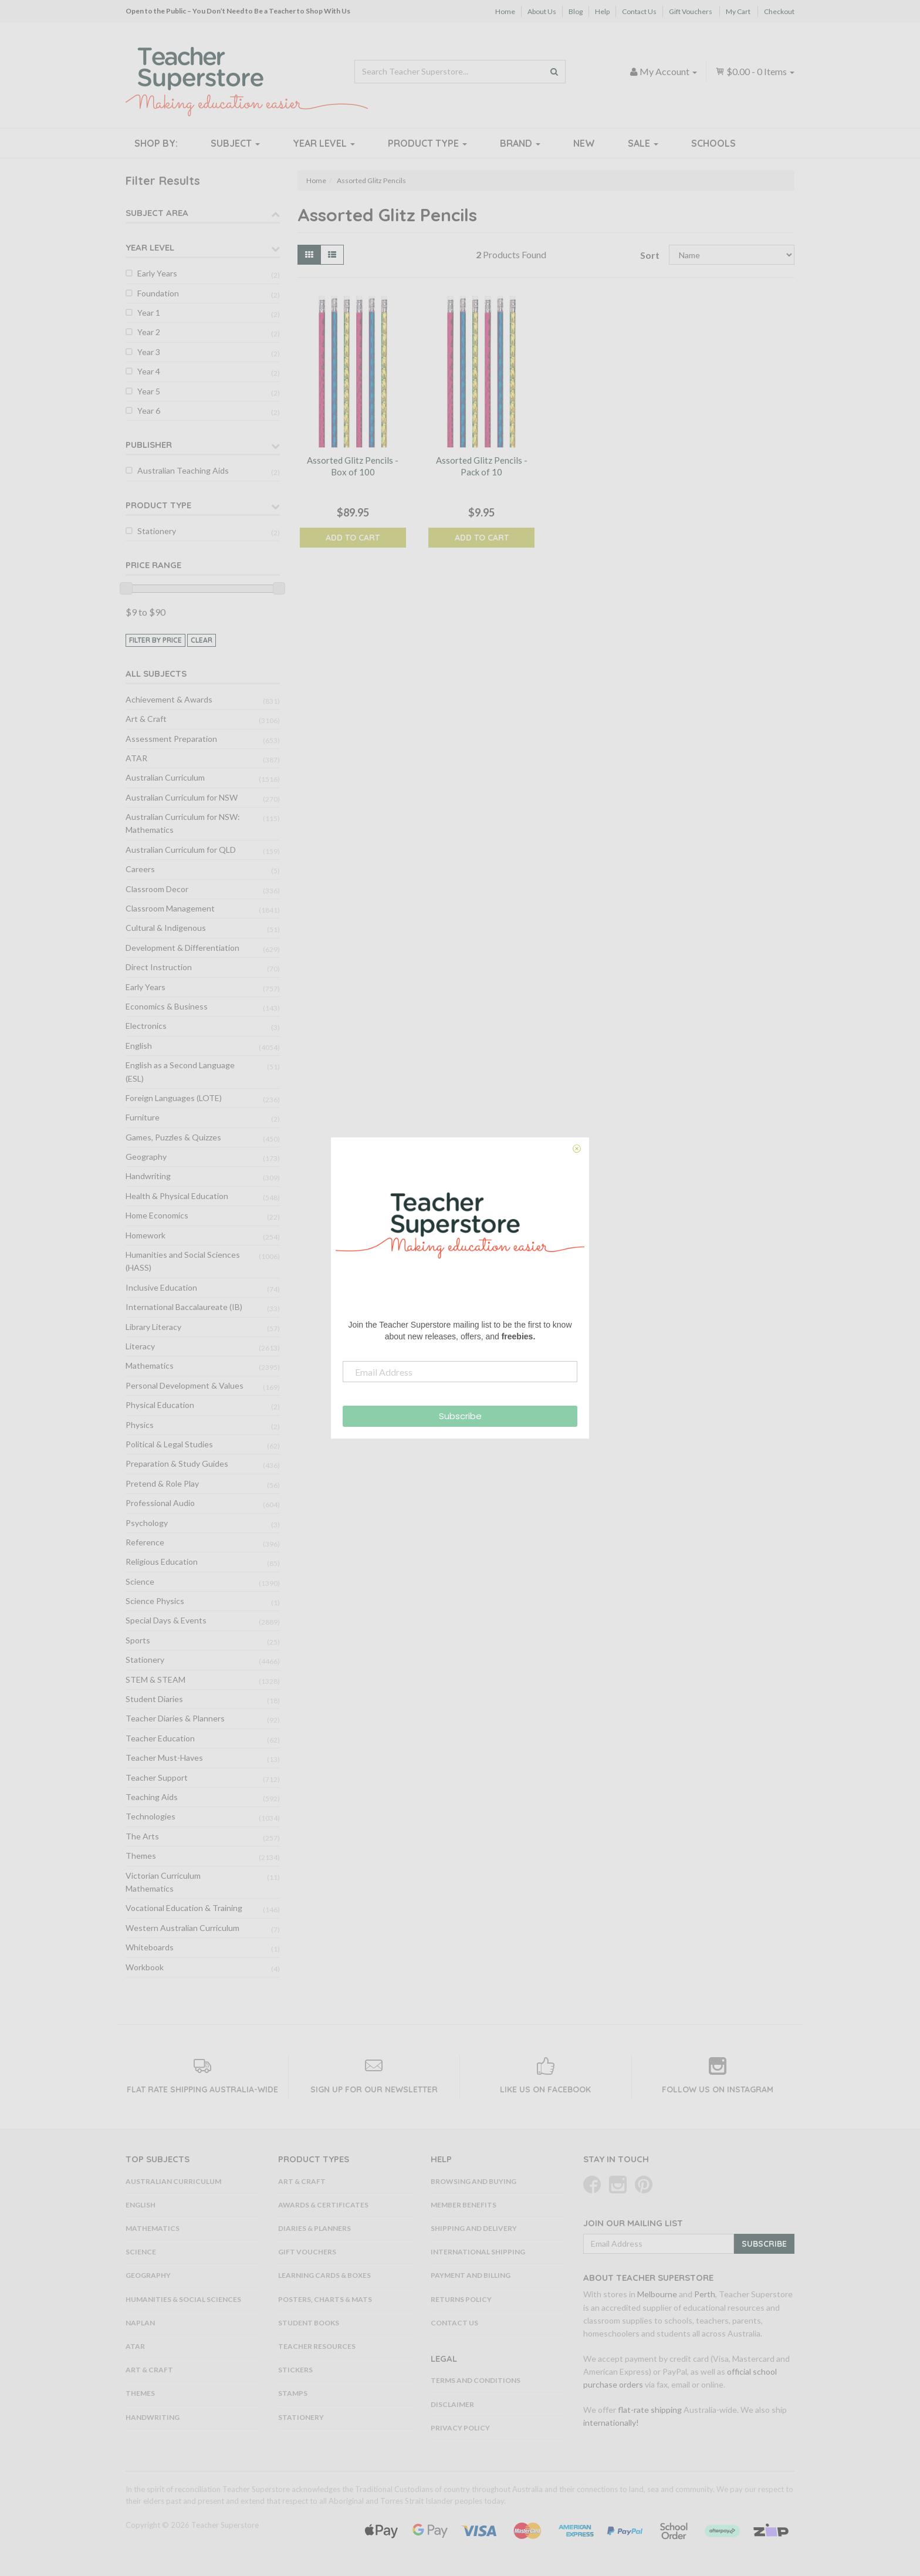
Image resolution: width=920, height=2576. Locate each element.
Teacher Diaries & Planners (175, 1718)
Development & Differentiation (182, 948)
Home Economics (157, 1215)
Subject (235, 143)
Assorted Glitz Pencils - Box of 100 (352, 466)
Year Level (324, 143)
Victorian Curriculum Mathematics (163, 1882)
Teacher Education (160, 1738)
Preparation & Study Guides (177, 1463)
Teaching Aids (152, 1797)
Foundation (158, 293)
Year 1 (148, 313)
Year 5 (148, 391)
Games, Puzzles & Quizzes (173, 1137)
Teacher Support (157, 1777)
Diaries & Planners (314, 2228)
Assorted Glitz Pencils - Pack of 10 (481, 466)
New (584, 143)
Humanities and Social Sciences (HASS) (183, 1261)
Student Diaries (154, 1699)
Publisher (149, 444)
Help (602, 11)
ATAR (136, 758)
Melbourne (657, 2294)
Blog (576, 11)
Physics (140, 1425)
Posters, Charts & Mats (325, 2299)
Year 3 (148, 352)
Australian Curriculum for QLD (181, 850)
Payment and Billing (470, 2275)
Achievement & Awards (169, 699)
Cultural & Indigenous (166, 928)
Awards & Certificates (323, 2204)
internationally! (611, 2423)
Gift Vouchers (690, 11)
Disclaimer (452, 2404)
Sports (138, 1640)
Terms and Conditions (475, 2380)
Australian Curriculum (165, 777)
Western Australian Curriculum (182, 1928)
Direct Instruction (159, 967)
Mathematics (150, 1365)
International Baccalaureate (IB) (184, 1307)
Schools (713, 143)
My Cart (738, 11)
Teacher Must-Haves (164, 1758)
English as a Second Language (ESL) (180, 1071)
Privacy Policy (460, 2427)
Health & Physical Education (177, 1196)
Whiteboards (150, 1947)
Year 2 (148, 332)
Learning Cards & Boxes (324, 2275)
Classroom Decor (157, 889)
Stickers (295, 2369)
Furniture (143, 1117)
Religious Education (162, 1561)
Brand (520, 143)
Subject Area (157, 212)
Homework (145, 1235)
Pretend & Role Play (162, 1483)
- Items (754, 71)
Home (505, 11)
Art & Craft (146, 719)
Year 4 (148, 371)
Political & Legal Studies (169, 1444)
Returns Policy (461, 2299)
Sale (643, 143)
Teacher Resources (317, 2346)
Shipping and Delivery (474, 2228)
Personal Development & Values (184, 1385)
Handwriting (148, 1176)
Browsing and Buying (473, 2181)
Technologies (150, 1816)
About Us (541, 11)
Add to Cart (353, 537)
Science (140, 1581)
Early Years (157, 273)
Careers (140, 869)
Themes (141, 1856)
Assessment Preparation (171, 739)
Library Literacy (153, 1327)
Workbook (145, 1967)
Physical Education (160, 1405)
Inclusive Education (161, 1287)
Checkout (779, 11)
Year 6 (148, 411)
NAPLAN (140, 2322)
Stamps (292, 2393)
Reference (145, 1542)
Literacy (140, 1346)
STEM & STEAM (155, 1679)
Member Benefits (463, 2204)
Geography (146, 1157)
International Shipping (478, 2251)
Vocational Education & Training (184, 1908)
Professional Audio (160, 1503)
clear (201, 640)
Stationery (156, 531)
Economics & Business (167, 1006)
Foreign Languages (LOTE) (174, 1098)
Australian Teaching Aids (183, 470)
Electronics (146, 1026)
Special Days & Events (166, 1620)
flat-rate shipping (650, 2410)
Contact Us (639, 11)
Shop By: (156, 143)
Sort (649, 255)
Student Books (308, 2322)
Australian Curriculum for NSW (182, 797)
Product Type (427, 143)
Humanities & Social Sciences (183, 2299)
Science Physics (155, 1601)
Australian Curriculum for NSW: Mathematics (183, 823)
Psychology (147, 1523)
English (139, 1046)
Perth (704, 2294)
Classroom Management (170, 908)
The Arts (142, 1836)
